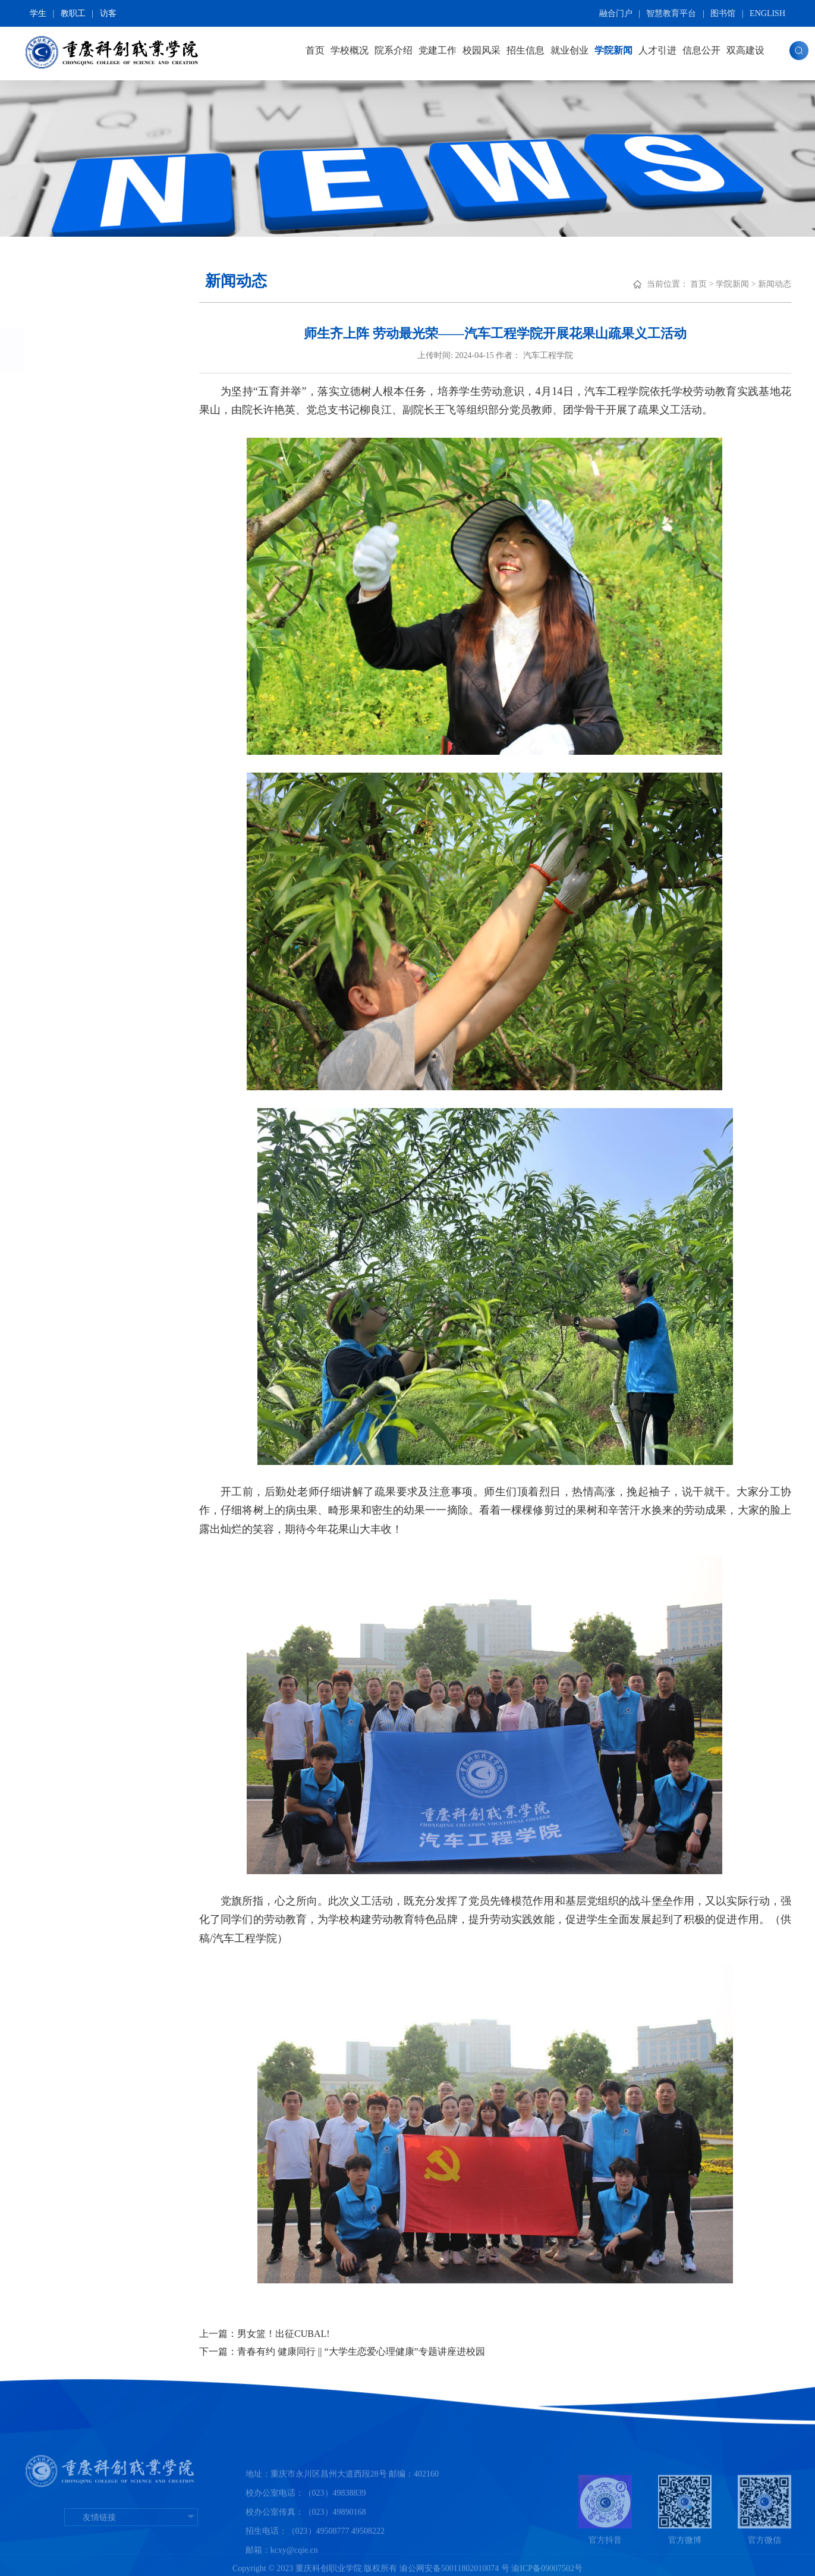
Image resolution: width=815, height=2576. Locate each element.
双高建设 (745, 50)
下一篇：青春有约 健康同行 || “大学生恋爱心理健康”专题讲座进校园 (342, 2351)
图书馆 (722, 13)
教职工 (73, 13)
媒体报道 (74, 438)
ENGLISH (767, 13)
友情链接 (131, 2549)
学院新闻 (613, 50)
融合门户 (616, 13)
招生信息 (525, 50)
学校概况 (350, 50)
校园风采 (481, 50)
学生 (38, 13)
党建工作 (437, 50)
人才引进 (657, 50)
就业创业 (569, 50)
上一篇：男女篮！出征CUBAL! (264, 2334)
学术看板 (74, 394)
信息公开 (701, 50)
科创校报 (74, 526)
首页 (315, 50)
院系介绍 (394, 50)
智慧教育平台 (671, 13)
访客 (108, 13)
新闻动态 (75, 350)
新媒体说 (74, 482)
